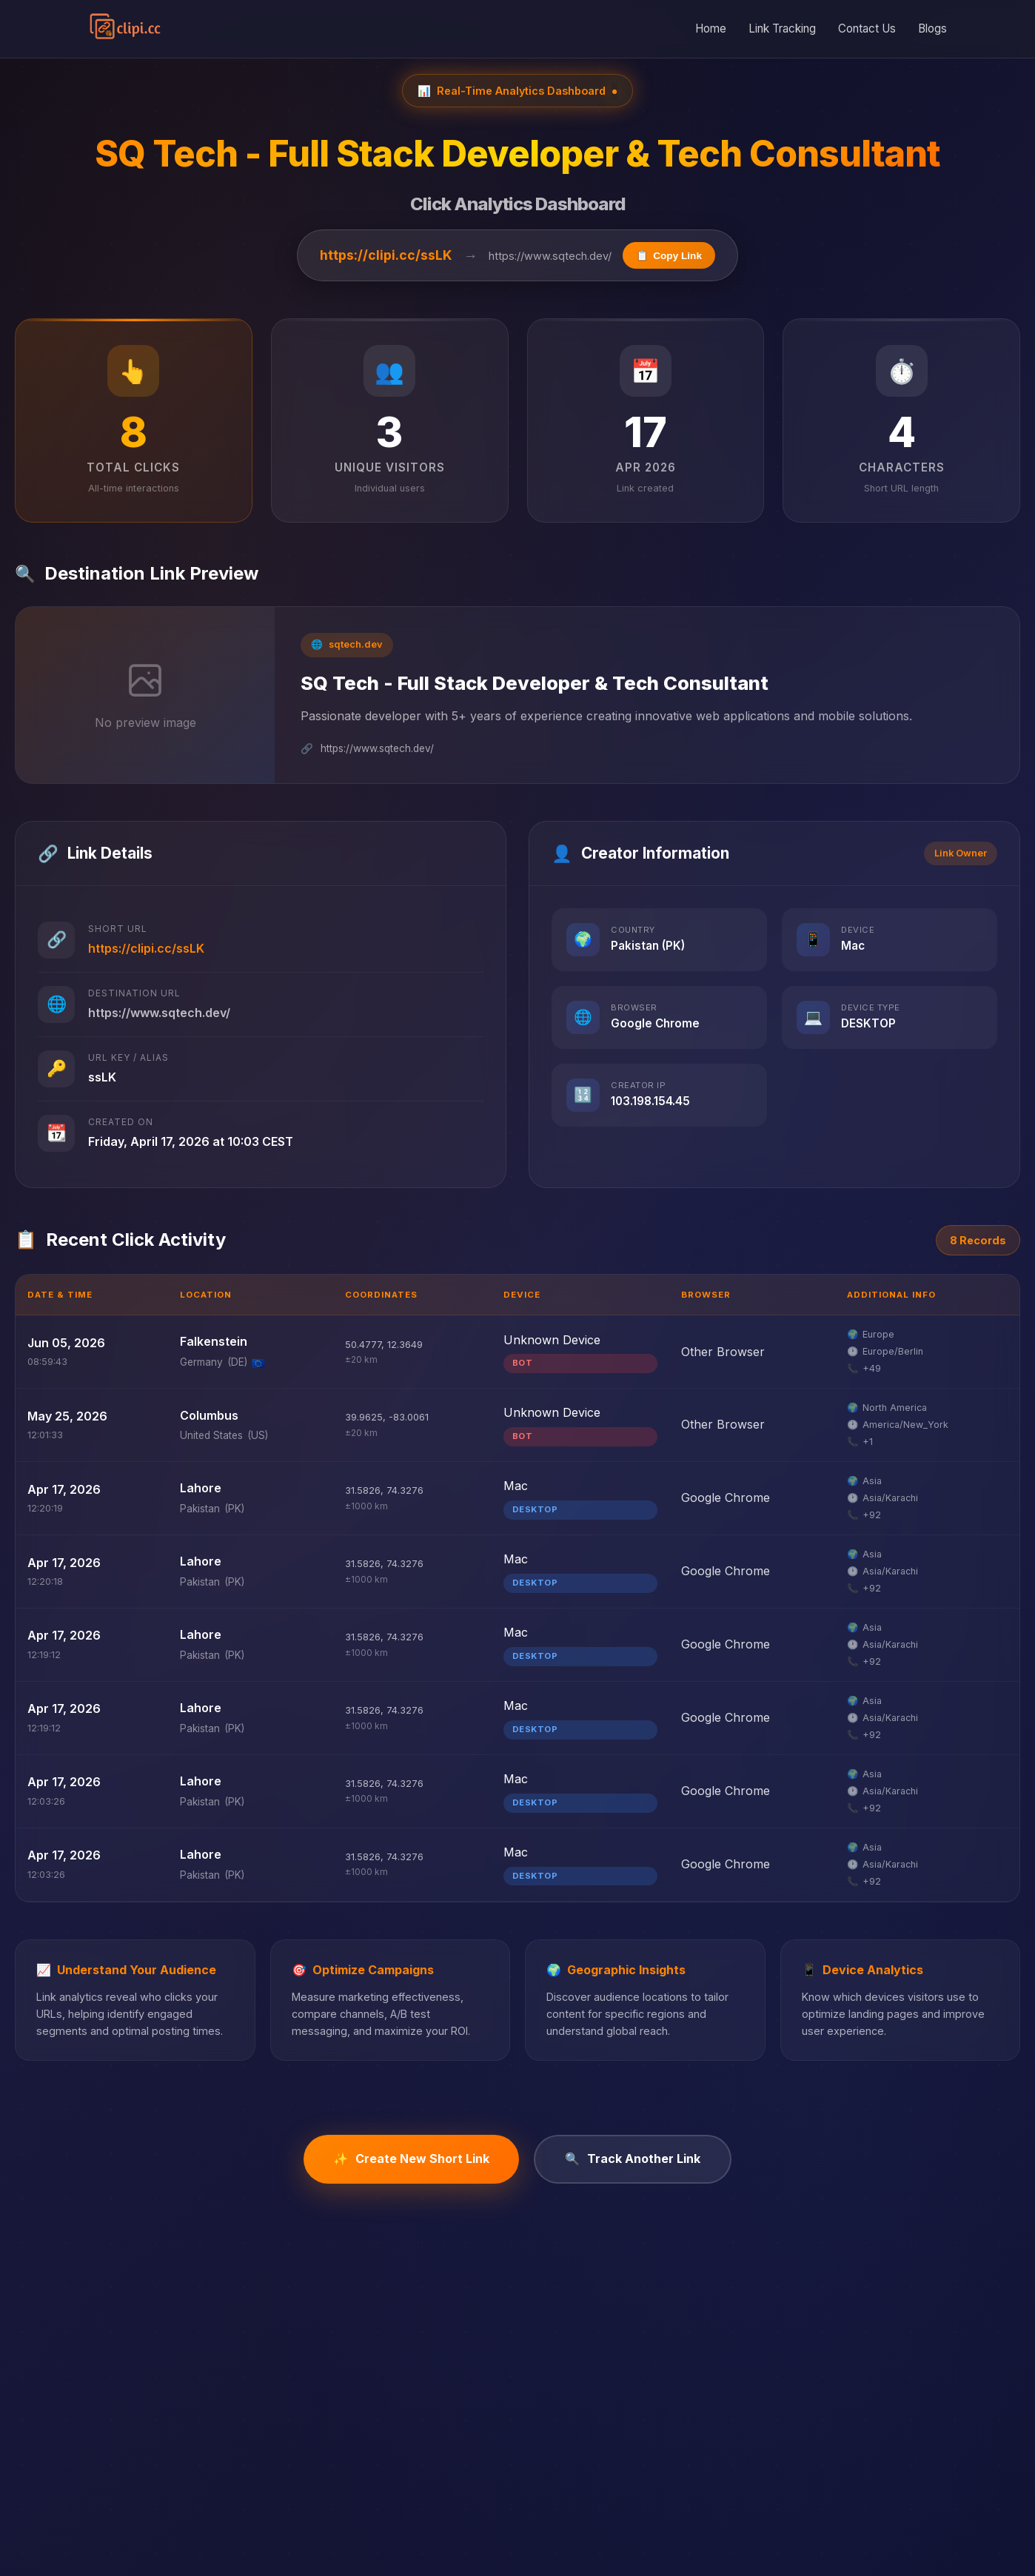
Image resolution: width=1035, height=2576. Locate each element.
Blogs (932, 28)
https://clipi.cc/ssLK (386, 255)
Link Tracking (782, 28)
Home (710, 28)
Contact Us (867, 28)
